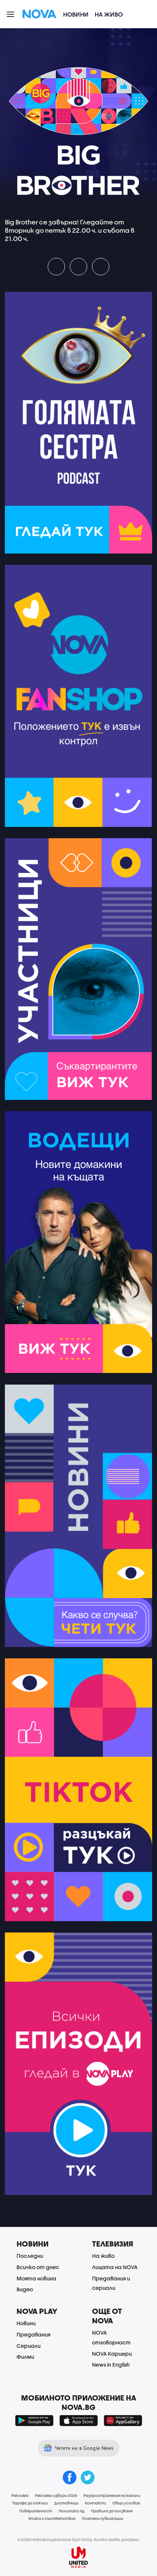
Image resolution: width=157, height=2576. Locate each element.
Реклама (20, 2495)
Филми (25, 2356)
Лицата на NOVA (114, 2267)
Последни (30, 2256)
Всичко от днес (38, 2267)
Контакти (95, 2503)
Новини (76, 14)
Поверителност (35, 2511)
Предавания (33, 2334)
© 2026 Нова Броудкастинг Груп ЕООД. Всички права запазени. (78, 2539)
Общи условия (126, 2503)
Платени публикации (102, 2518)
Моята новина (36, 2278)
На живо (109, 14)
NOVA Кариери (112, 2353)
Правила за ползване (112, 2511)
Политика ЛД (72, 2511)
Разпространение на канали (111, 2495)
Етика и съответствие (52, 2518)
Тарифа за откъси (30, 2503)
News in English (111, 2364)
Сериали (29, 2346)
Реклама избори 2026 (56, 2495)
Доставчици (66, 2503)
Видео (25, 2289)
